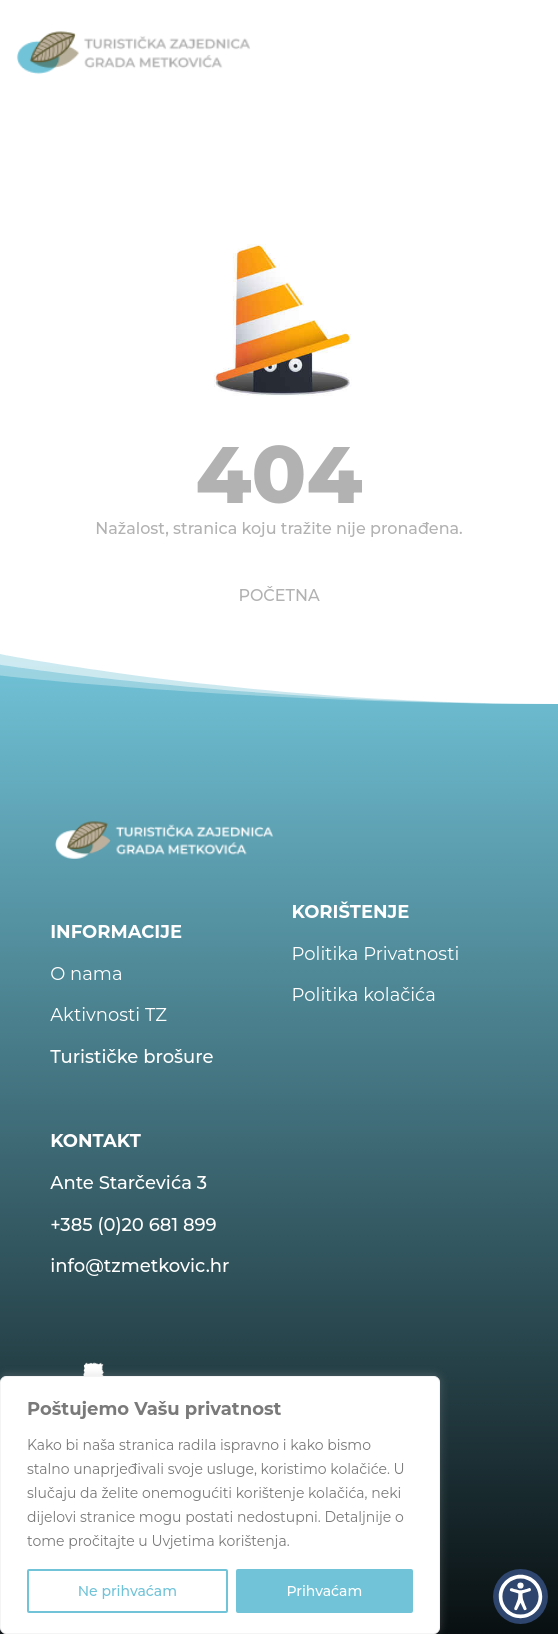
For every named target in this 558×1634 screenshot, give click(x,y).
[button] (520, 1596)
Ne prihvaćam (127, 1591)
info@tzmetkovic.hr (139, 1266)
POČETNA (278, 595)
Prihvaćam (324, 1591)
